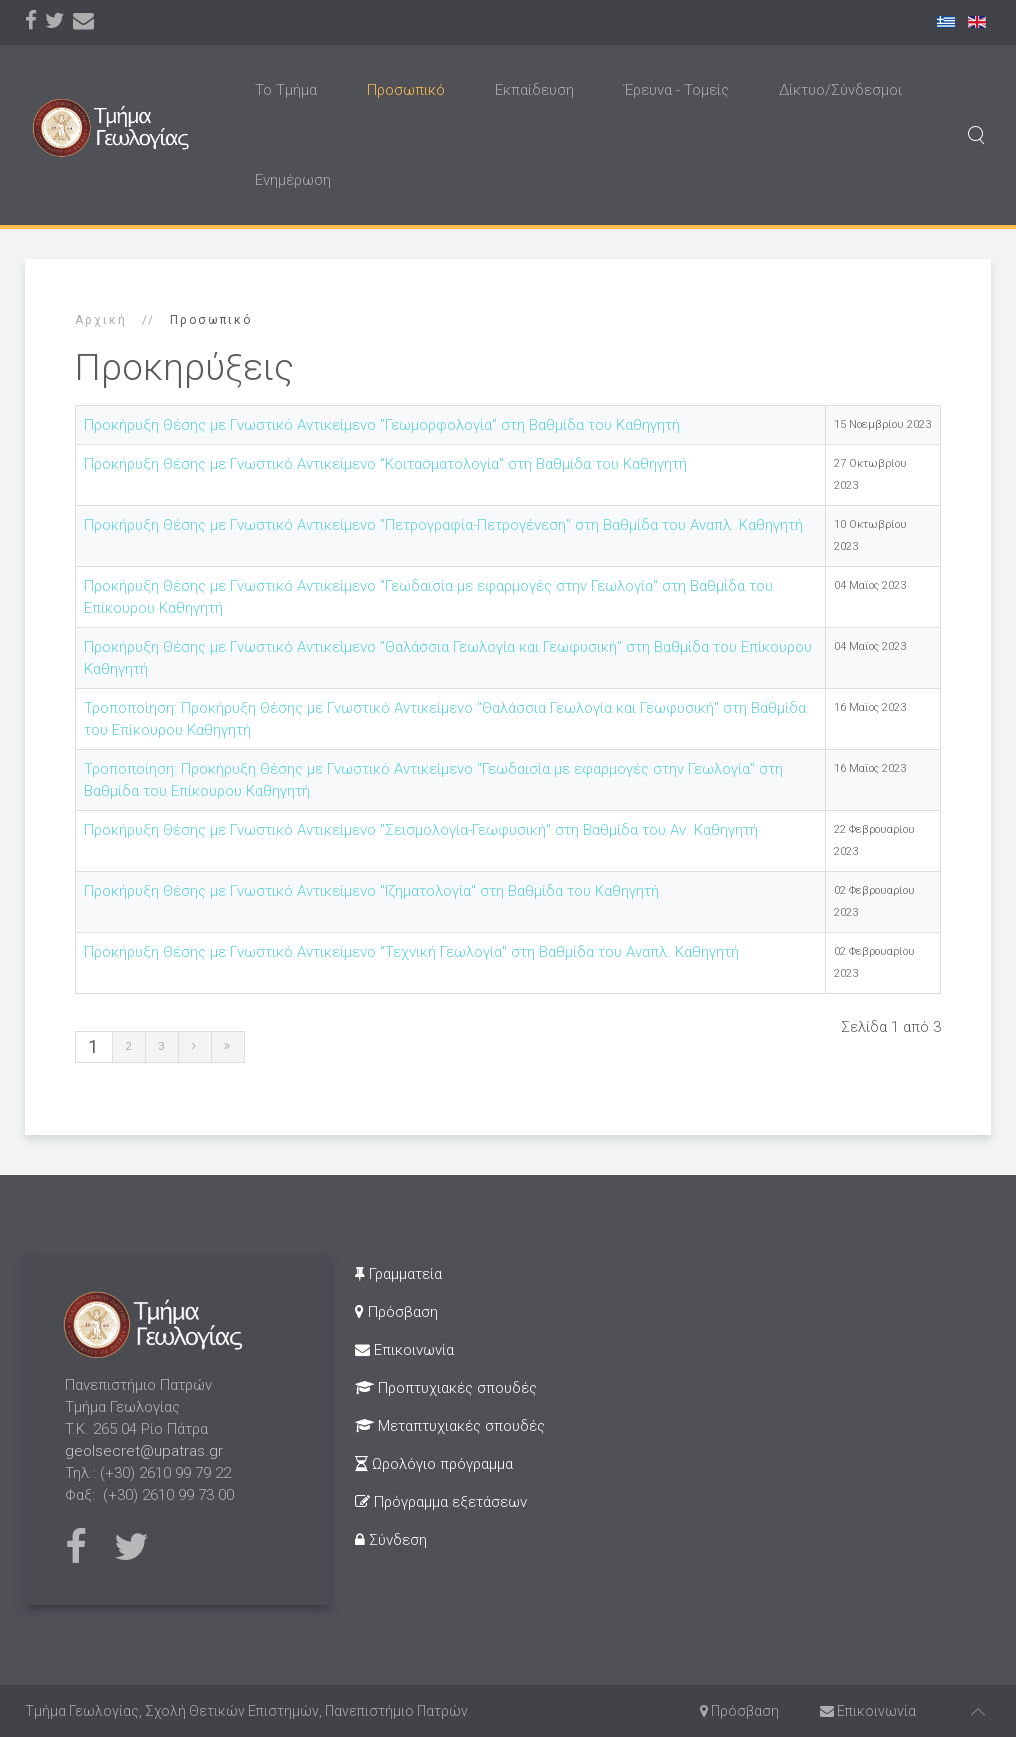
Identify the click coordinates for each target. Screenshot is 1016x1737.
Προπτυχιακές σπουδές (446, 1388)
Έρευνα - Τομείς (676, 90)
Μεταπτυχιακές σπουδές (450, 1426)
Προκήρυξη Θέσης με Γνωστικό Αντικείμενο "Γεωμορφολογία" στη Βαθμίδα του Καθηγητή (382, 425)
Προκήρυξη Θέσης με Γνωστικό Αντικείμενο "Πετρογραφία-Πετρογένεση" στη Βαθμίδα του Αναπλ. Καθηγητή (443, 525)
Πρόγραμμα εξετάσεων (441, 1502)
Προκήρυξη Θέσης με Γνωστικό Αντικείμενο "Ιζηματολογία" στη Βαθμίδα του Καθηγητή (371, 891)
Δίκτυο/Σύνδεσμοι (840, 90)
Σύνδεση (391, 1540)
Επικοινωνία (404, 1350)
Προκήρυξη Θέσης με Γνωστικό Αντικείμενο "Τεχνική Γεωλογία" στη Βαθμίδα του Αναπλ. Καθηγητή (411, 952)
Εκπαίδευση (534, 90)
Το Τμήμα (286, 90)
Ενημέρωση (293, 180)
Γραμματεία (398, 1274)
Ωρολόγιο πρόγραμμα (434, 1464)
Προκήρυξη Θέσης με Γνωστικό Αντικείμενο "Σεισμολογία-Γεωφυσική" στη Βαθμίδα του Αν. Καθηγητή (421, 830)
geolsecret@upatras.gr (144, 1451)
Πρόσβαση (396, 1312)
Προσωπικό (406, 90)
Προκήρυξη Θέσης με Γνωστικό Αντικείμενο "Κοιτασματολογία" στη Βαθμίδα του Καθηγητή (385, 464)
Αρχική (101, 320)
